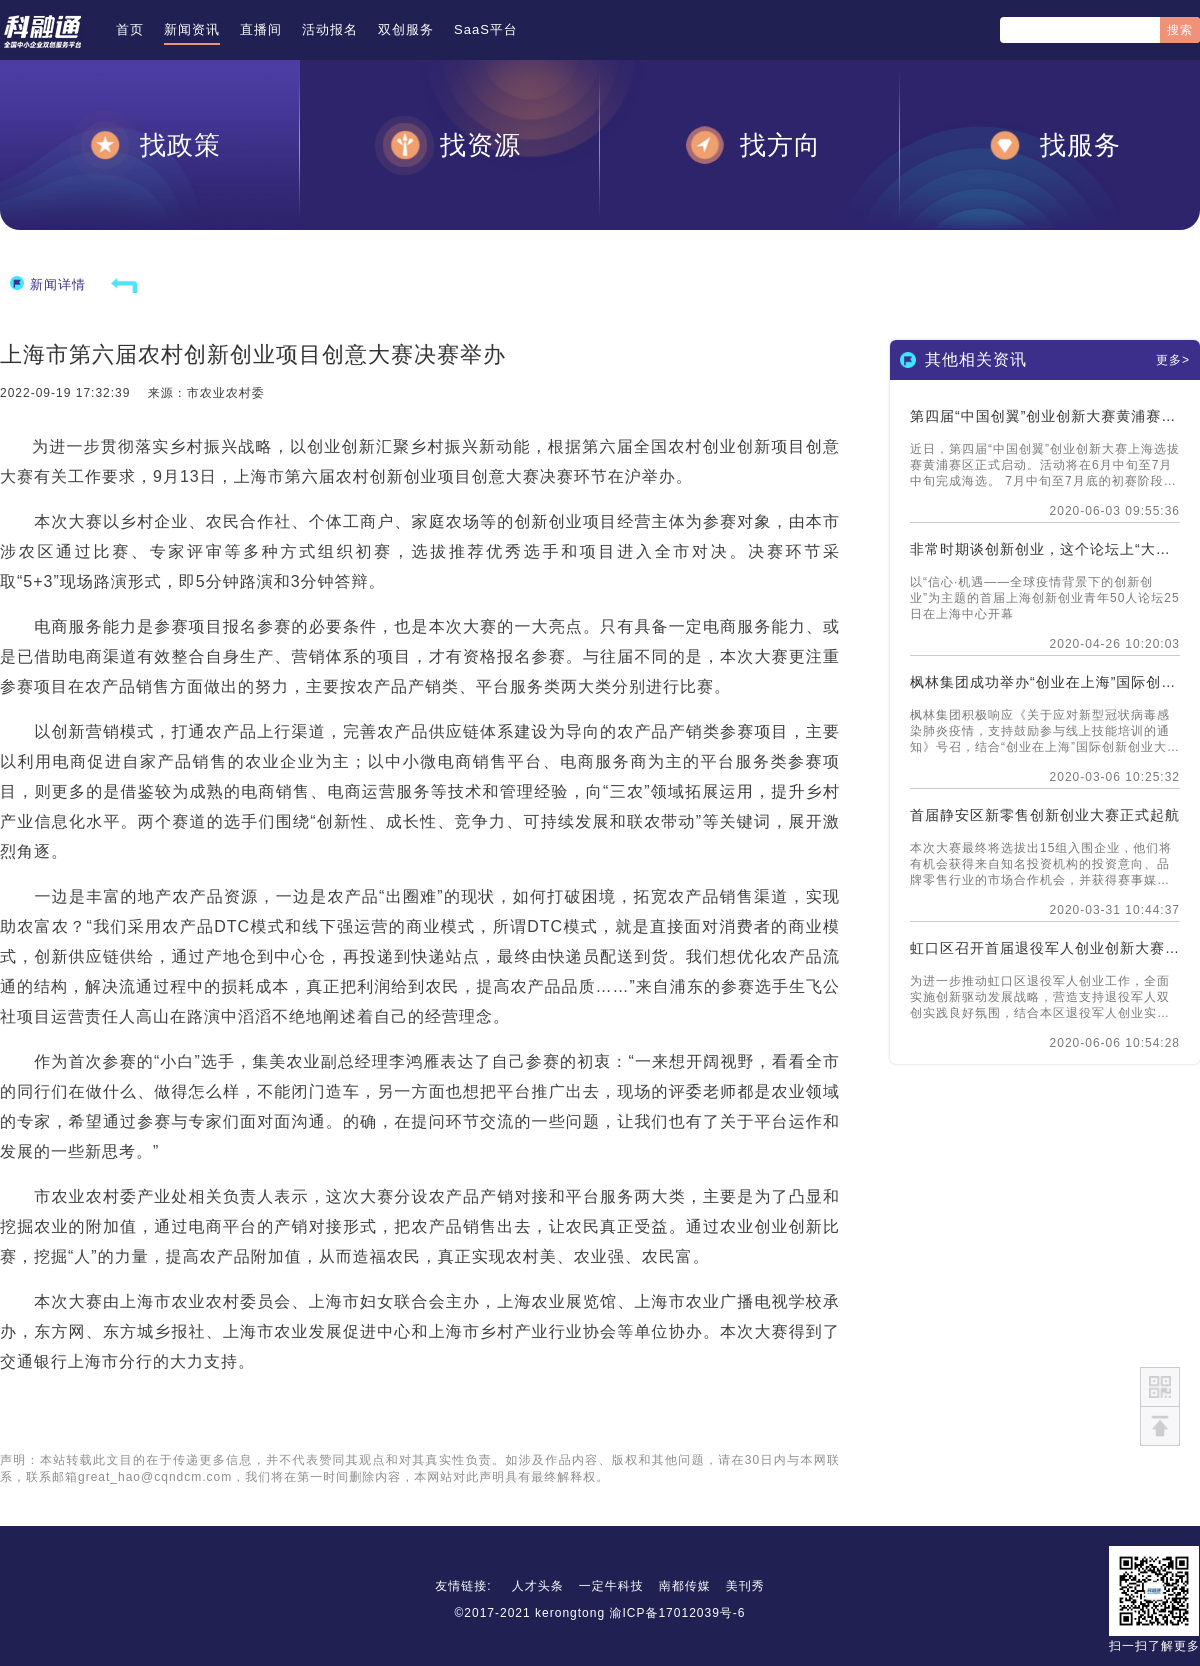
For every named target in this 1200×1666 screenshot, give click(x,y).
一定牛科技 (611, 1586)
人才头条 (538, 1586)
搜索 (1180, 30)
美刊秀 (745, 1586)
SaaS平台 (486, 29)
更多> (1173, 360)
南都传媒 (685, 1586)
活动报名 (330, 29)
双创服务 (406, 29)
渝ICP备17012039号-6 (677, 1613)
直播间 (261, 29)
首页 (130, 29)
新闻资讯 (192, 29)
